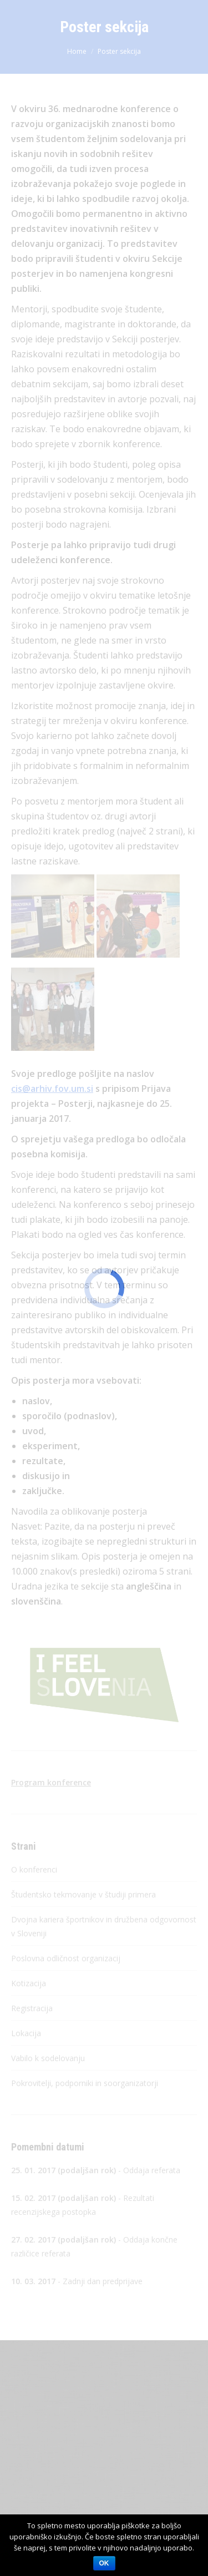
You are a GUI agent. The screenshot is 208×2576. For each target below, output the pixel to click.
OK (104, 2563)
